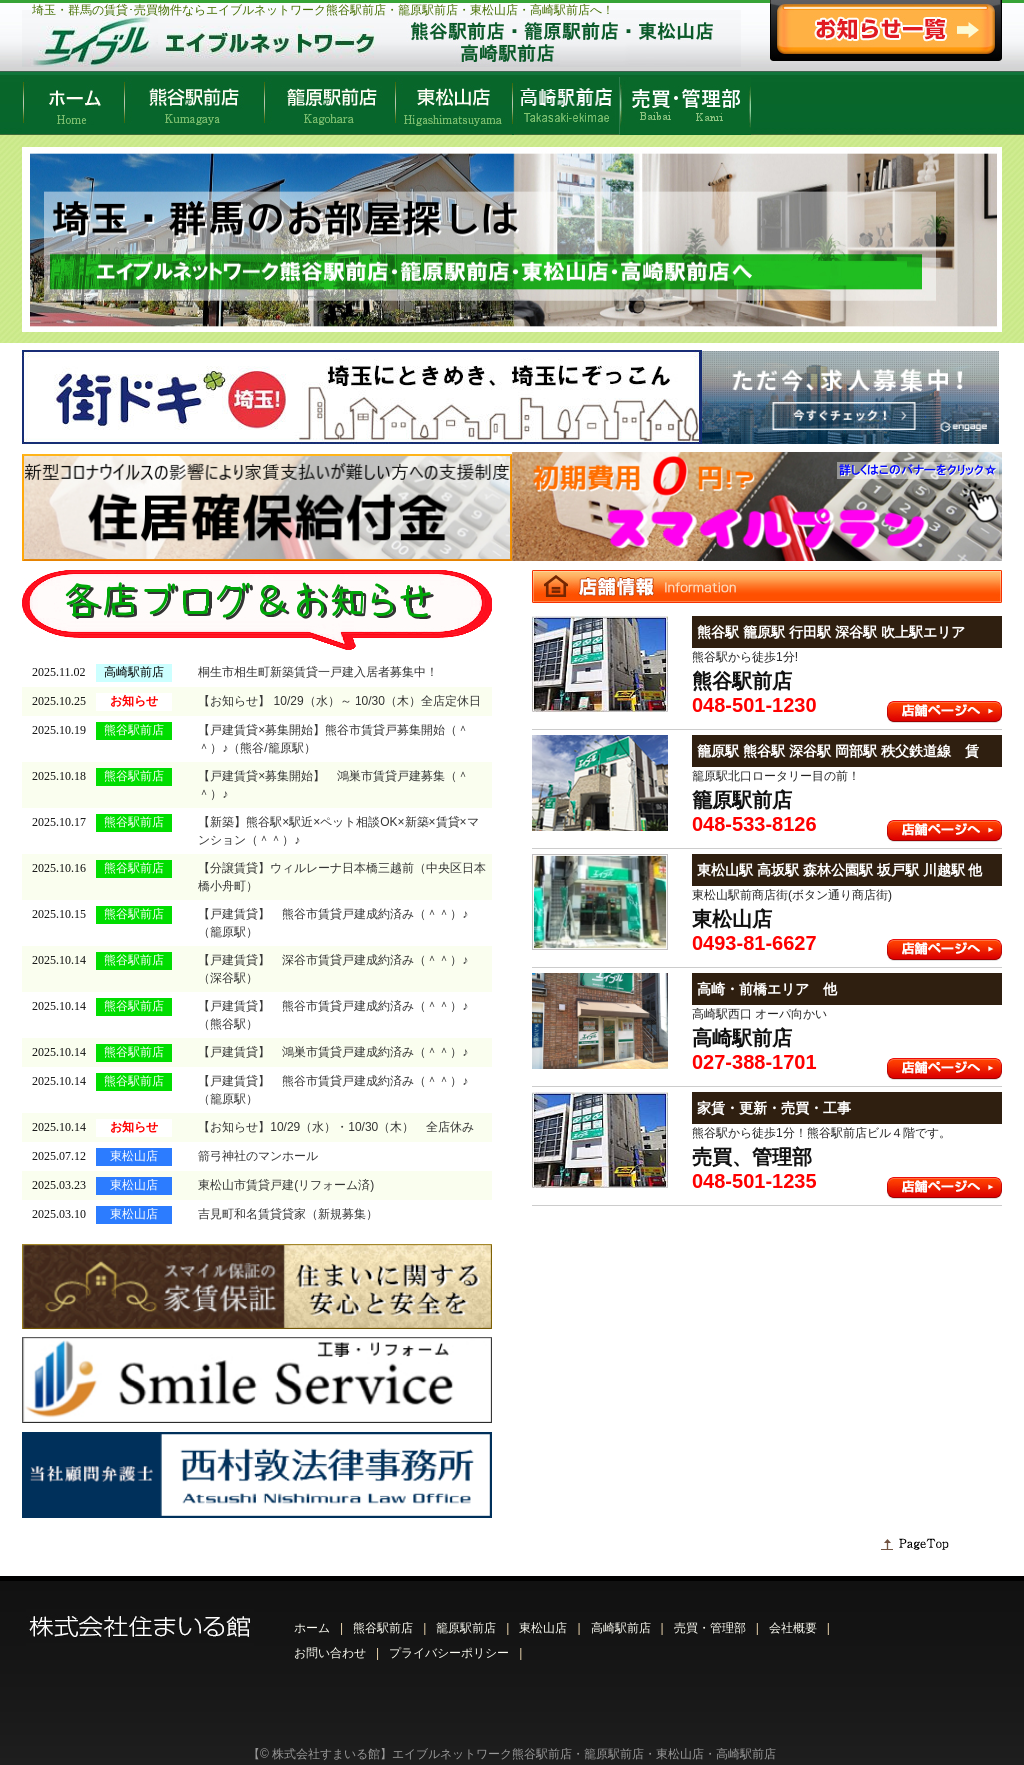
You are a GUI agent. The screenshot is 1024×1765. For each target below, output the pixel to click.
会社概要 (793, 1621)
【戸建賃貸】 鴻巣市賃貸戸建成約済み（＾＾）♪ (333, 1050)
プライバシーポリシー (449, 1646)
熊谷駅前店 (383, 1621)
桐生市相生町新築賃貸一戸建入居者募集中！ (318, 672)
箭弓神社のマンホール (258, 1152)
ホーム (312, 1621)
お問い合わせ (330, 1646)
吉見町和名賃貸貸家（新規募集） (288, 1208)
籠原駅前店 (466, 1621)
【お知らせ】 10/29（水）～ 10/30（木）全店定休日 (339, 700)
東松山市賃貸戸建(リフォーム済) (286, 1180)
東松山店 (543, 1621)
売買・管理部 (710, 1621)
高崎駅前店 (621, 1621)
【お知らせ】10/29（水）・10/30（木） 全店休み (336, 1124)
